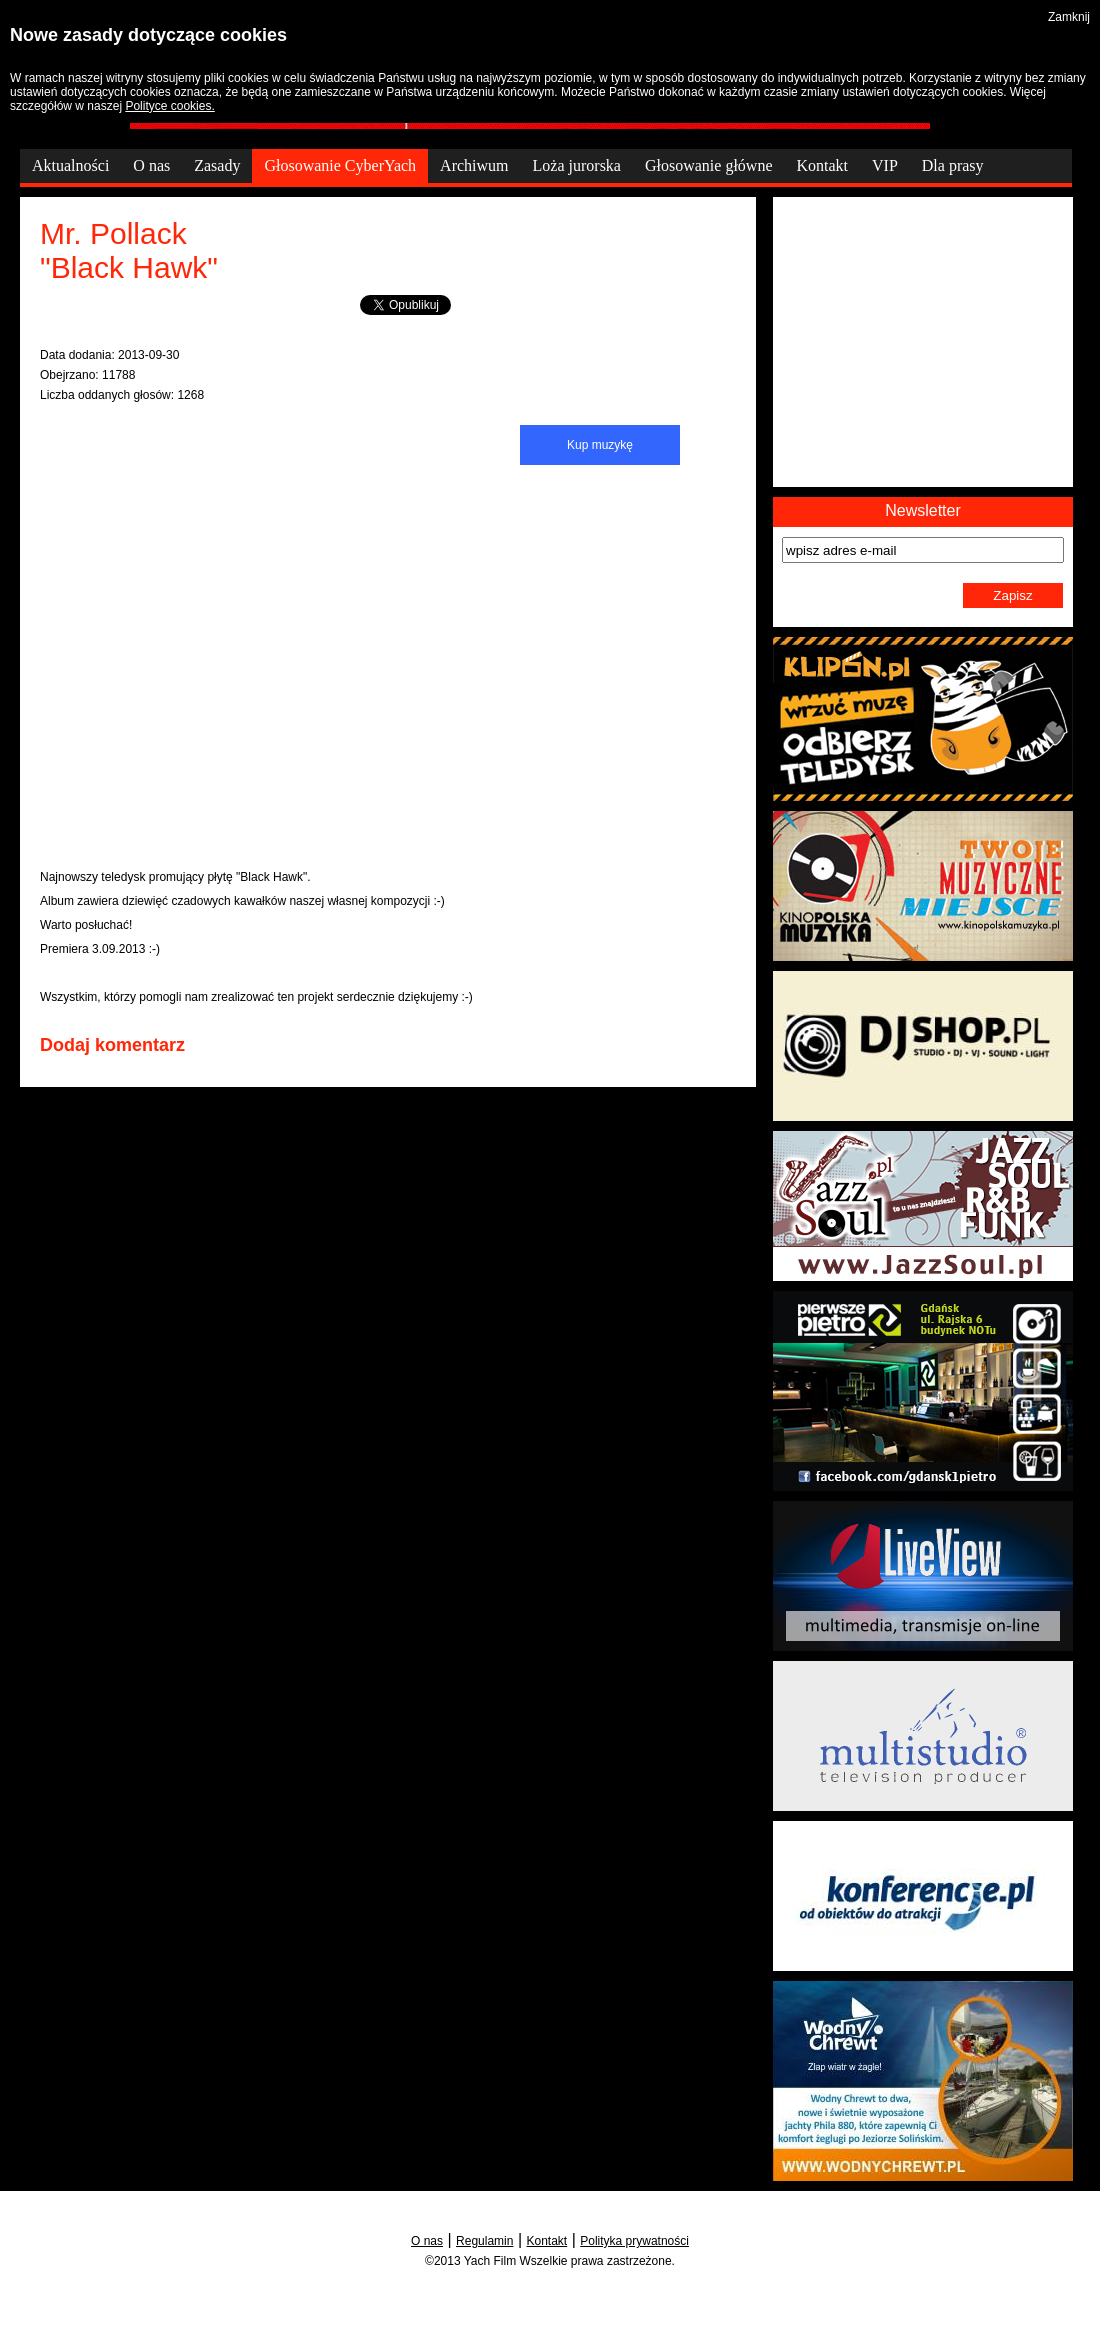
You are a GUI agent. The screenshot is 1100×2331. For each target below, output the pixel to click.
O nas (427, 2241)
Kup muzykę (600, 445)
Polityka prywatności (634, 2241)
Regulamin (484, 2241)
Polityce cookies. (169, 106)
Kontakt (547, 2241)
